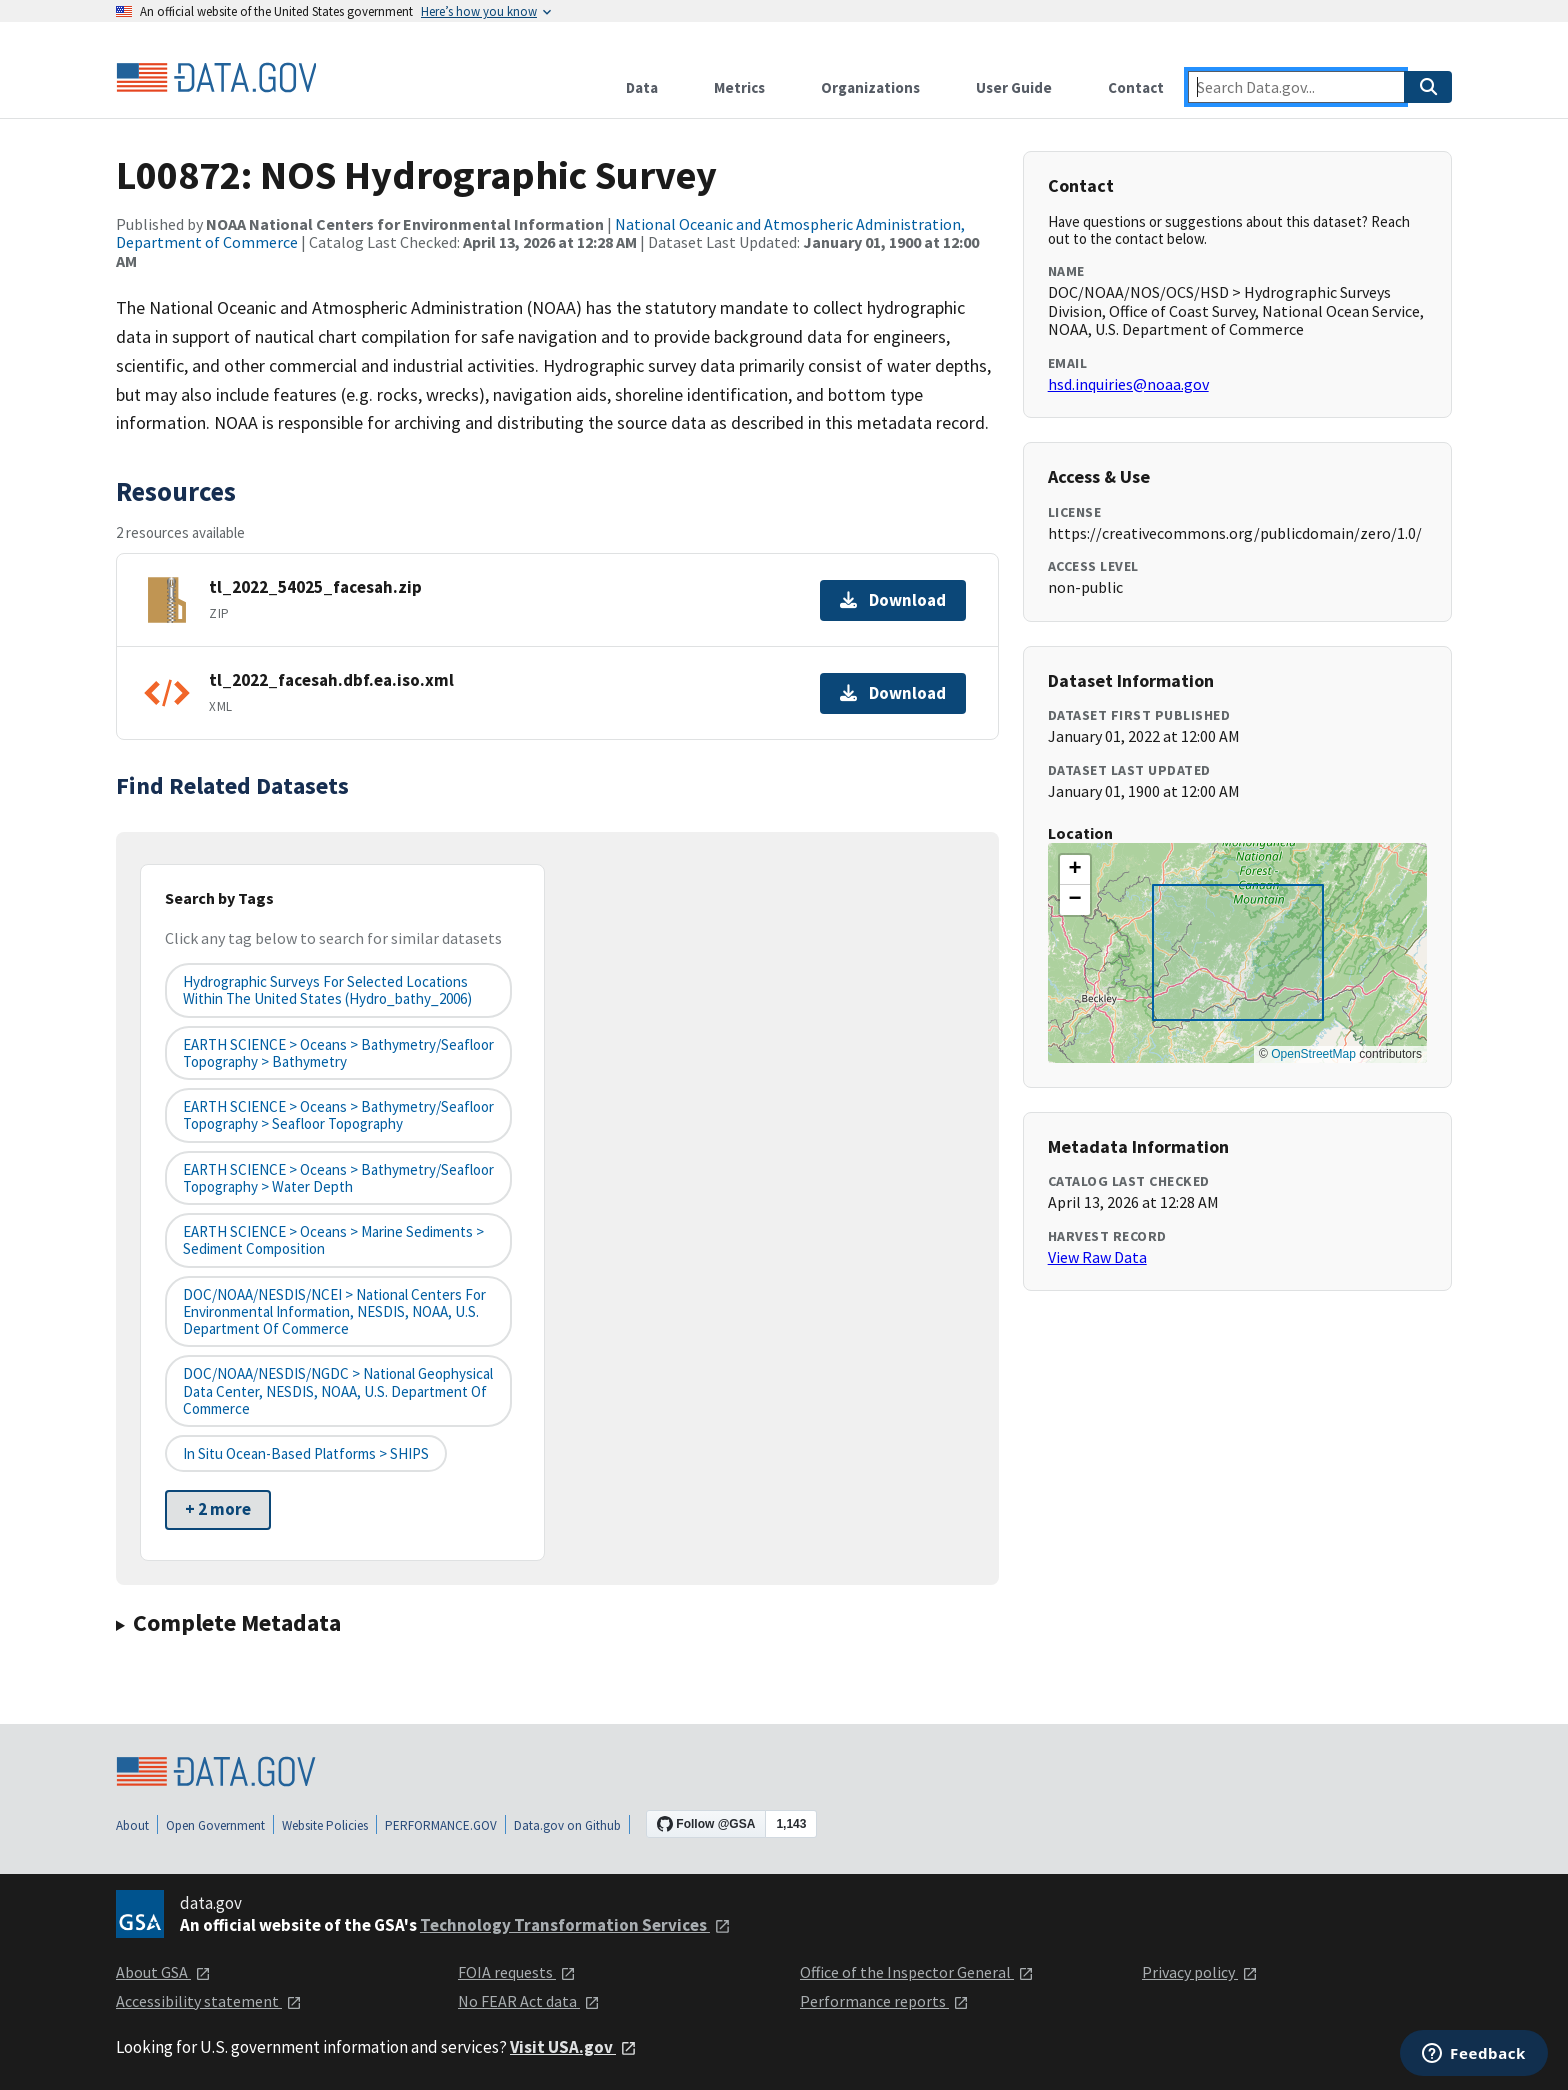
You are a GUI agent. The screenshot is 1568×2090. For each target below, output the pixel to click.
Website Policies (325, 1825)
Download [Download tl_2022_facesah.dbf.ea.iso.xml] (893, 693)
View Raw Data (1097, 1257)
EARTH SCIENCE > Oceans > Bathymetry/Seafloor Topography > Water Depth (338, 1178)
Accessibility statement (209, 2001)
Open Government (215, 1825)
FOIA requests (517, 1972)
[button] (1075, 870)
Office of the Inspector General (917, 1972)
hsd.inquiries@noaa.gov (1128, 384)
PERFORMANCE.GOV (441, 1825)
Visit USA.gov (573, 2047)
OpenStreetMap (1313, 1054)
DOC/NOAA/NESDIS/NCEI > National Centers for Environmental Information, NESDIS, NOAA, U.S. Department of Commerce (334, 1312)
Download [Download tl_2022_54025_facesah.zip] (893, 600)
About (132, 1825)
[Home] (216, 78)
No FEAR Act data (529, 2001)
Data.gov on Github (567, 1825)
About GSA (163, 1972)
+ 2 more (218, 1509)
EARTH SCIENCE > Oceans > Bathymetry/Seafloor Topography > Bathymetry (338, 1053)
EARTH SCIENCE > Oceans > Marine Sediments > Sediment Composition (333, 1240)
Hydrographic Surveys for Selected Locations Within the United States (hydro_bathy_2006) (327, 990)
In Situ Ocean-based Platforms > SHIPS (306, 1453)
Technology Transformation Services (575, 1925)
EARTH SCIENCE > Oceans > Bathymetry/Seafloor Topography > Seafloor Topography (338, 1115)
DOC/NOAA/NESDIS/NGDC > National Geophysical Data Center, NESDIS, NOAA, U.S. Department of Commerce (338, 1391)
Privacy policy (1200, 1972)
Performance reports (884, 2001)
